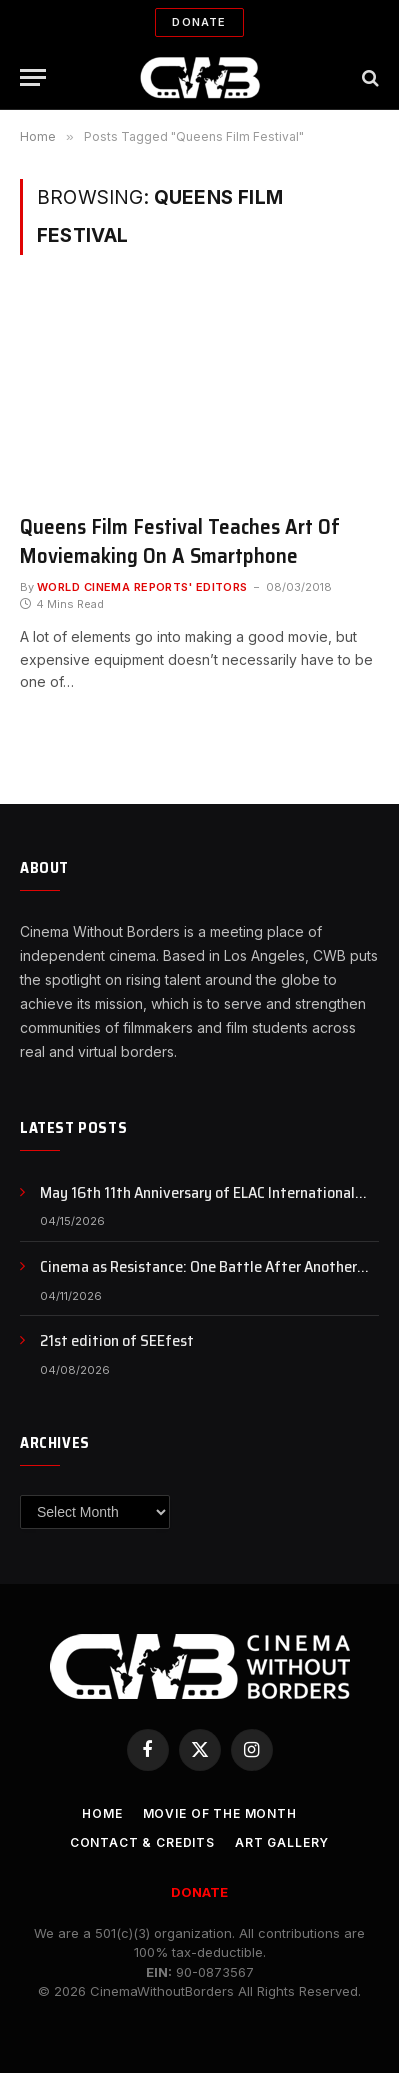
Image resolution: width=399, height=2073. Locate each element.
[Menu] (33, 77)
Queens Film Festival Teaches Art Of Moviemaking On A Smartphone (180, 541)
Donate (199, 22)
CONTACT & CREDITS (142, 1842)
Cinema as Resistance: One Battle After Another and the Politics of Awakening (198, 1278)
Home (102, 1813)
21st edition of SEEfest (117, 1340)
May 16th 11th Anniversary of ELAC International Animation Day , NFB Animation (197, 1204)
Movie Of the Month (220, 1813)
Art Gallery (282, 1842)
